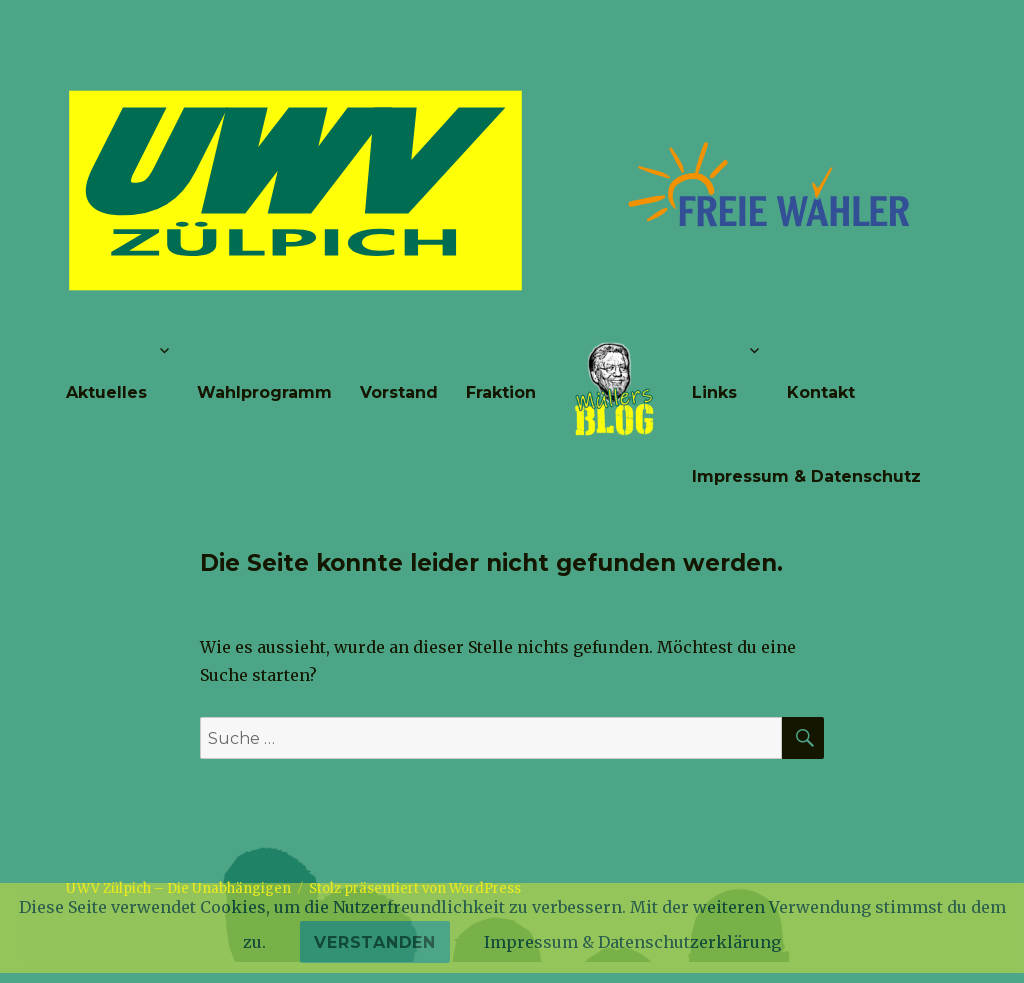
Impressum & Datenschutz (806, 476)
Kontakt (821, 392)
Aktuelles (106, 392)
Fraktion (501, 392)
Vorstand (399, 392)
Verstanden (375, 942)
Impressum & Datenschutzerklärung (632, 942)
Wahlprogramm (264, 392)
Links (714, 392)
